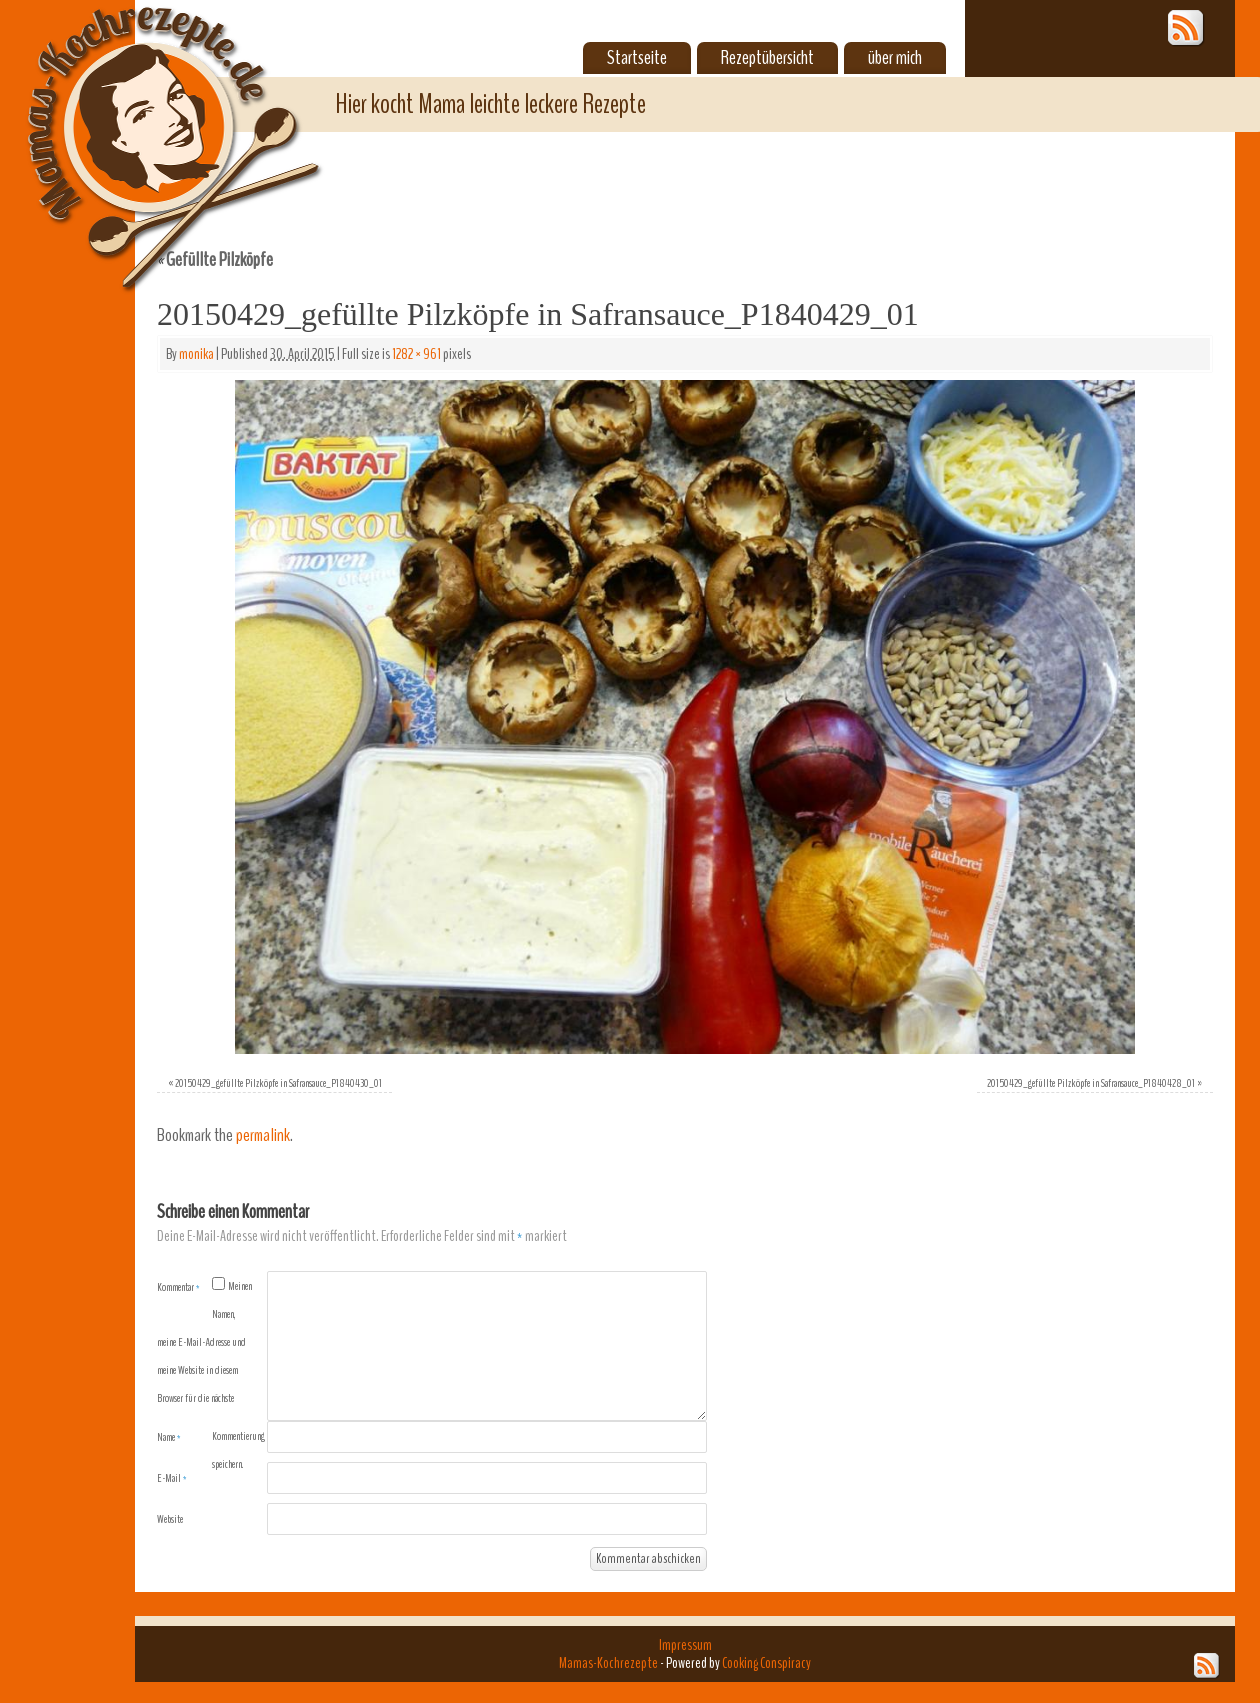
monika (196, 354)
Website (170, 1519)
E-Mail (172, 1478)
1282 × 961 (416, 354)
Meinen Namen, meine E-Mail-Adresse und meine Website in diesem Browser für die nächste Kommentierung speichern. (211, 1375)
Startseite (637, 58)
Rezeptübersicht (767, 58)
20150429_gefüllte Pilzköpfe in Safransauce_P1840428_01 (1091, 1083)
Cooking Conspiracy (766, 1663)
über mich (895, 58)
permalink (263, 1135)
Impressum (685, 1645)
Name (169, 1437)
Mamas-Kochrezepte (145, 125)
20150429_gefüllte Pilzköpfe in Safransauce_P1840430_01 (278, 1083)
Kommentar (178, 1287)
